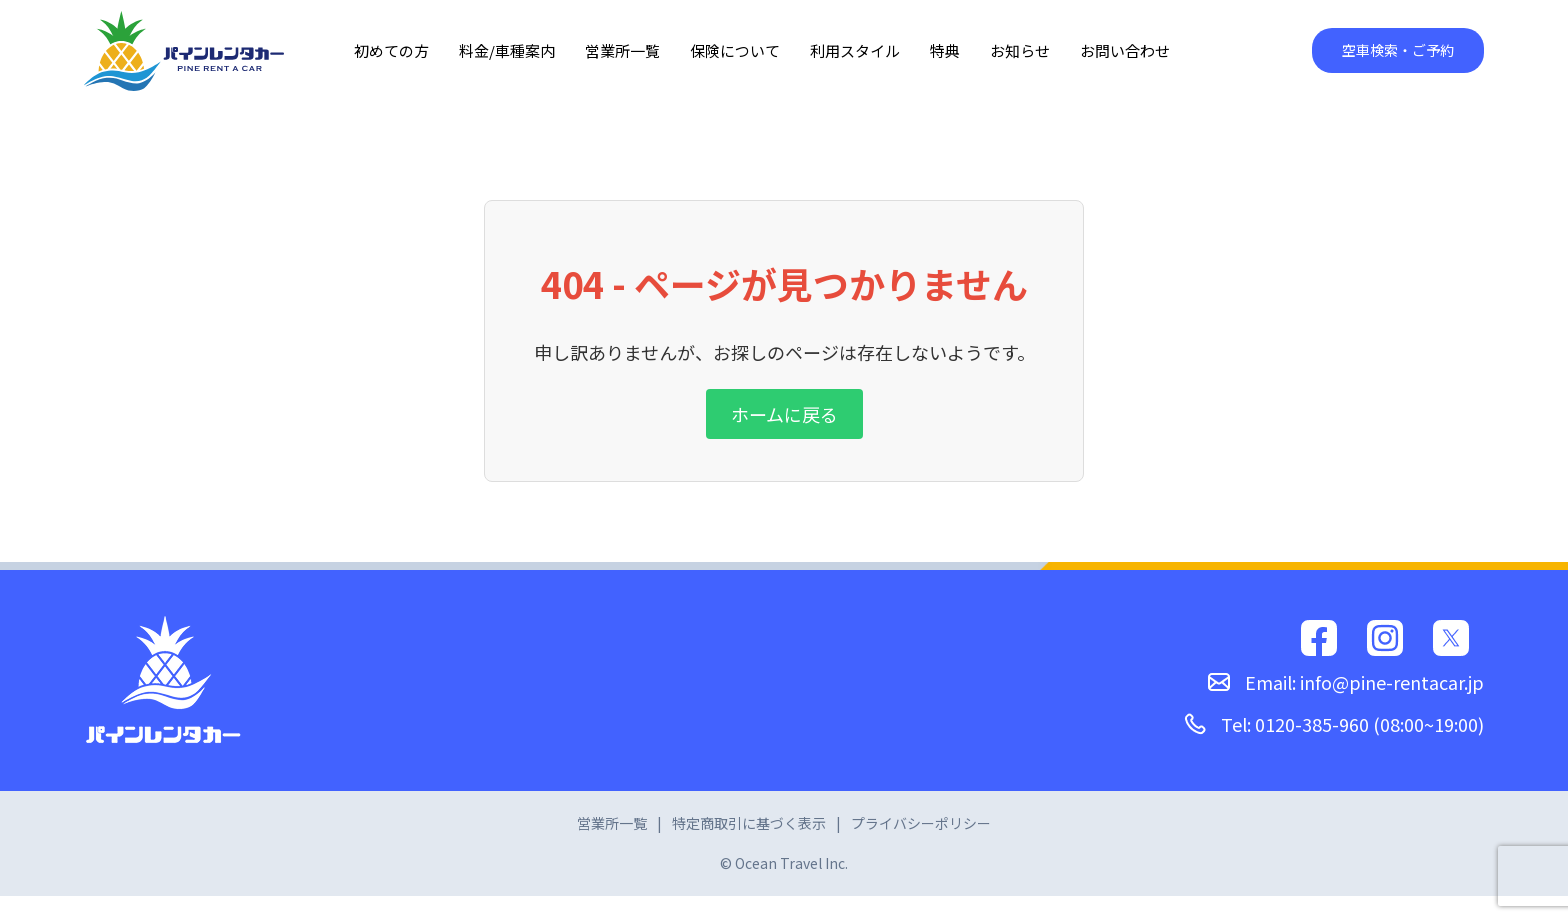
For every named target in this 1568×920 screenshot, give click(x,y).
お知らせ (1020, 50)
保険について (735, 50)
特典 (945, 50)
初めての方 (391, 50)
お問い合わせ (1125, 50)
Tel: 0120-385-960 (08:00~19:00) (1334, 724)
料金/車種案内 (507, 50)
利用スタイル (855, 50)
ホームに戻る (784, 414)
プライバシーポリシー (921, 823)
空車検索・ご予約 (1398, 50)
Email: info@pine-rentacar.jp (1346, 682)
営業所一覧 (622, 50)
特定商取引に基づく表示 (749, 823)
